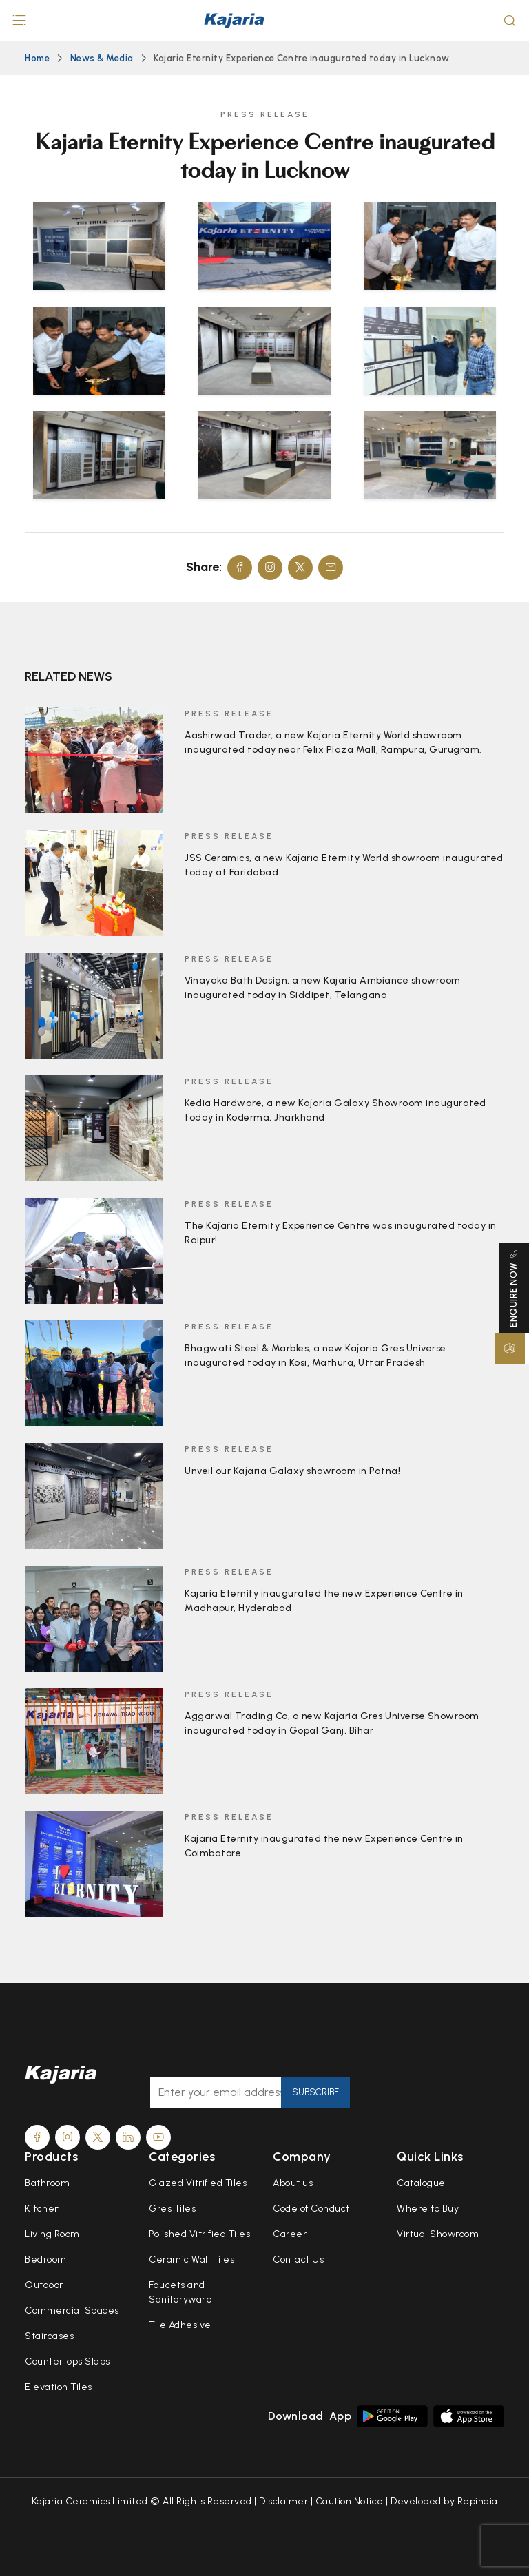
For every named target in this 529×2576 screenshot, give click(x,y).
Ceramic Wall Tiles (191, 2259)
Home (37, 58)
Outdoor (44, 2285)
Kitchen (43, 2208)
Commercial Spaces (72, 2310)
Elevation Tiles (58, 2387)
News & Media (102, 58)
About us (293, 2183)
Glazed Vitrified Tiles (198, 2183)
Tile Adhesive (180, 2325)
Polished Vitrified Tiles (199, 2234)
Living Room (52, 2234)
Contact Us (298, 2259)
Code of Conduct (311, 2208)
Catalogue (421, 2183)
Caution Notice (349, 2501)
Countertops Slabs (67, 2361)
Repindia (477, 2501)
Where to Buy (428, 2208)
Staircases (49, 2336)
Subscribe (315, 2092)
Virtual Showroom (438, 2234)
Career (290, 2234)
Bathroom (47, 2183)
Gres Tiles (172, 2208)
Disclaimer (283, 2501)
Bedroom (46, 2259)
